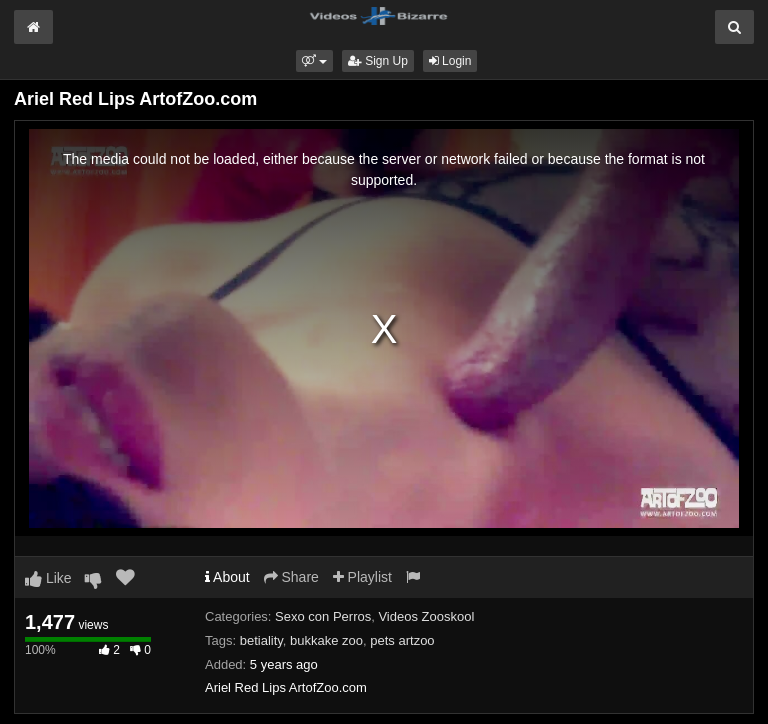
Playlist (362, 577)
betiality (261, 640)
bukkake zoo (326, 640)
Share (291, 577)
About (227, 577)
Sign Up (378, 61)
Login (450, 61)
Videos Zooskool (426, 616)
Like (48, 578)
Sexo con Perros (323, 616)
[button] (314, 61)
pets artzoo (402, 640)
